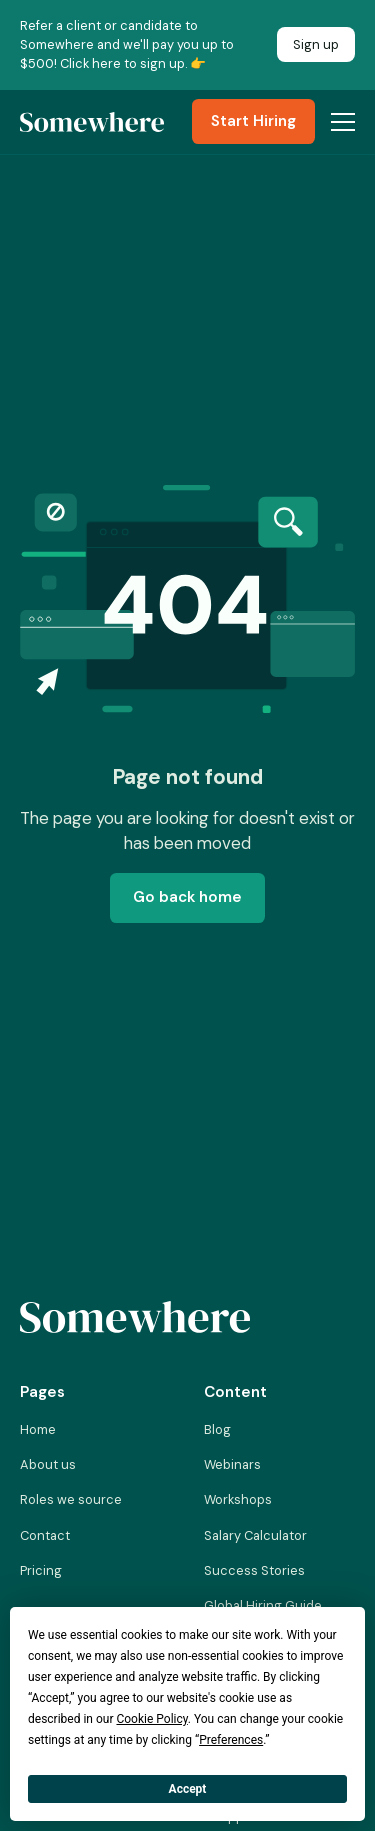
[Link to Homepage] (92, 121)
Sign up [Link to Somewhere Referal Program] (316, 44)
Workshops (238, 1499)
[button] (339, 122)
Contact (45, 1535)
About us (48, 1464)
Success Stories (254, 1570)
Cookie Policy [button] (151, 1719)
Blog (217, 1429)
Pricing (41, 1570)
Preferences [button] (231, 1740)
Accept (188, 1789)
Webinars (232, 1464)
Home (38, 1429)
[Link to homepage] (135, 1317)
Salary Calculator (255, 1535)
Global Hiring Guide (263, 1605)
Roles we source (71, 1499)
